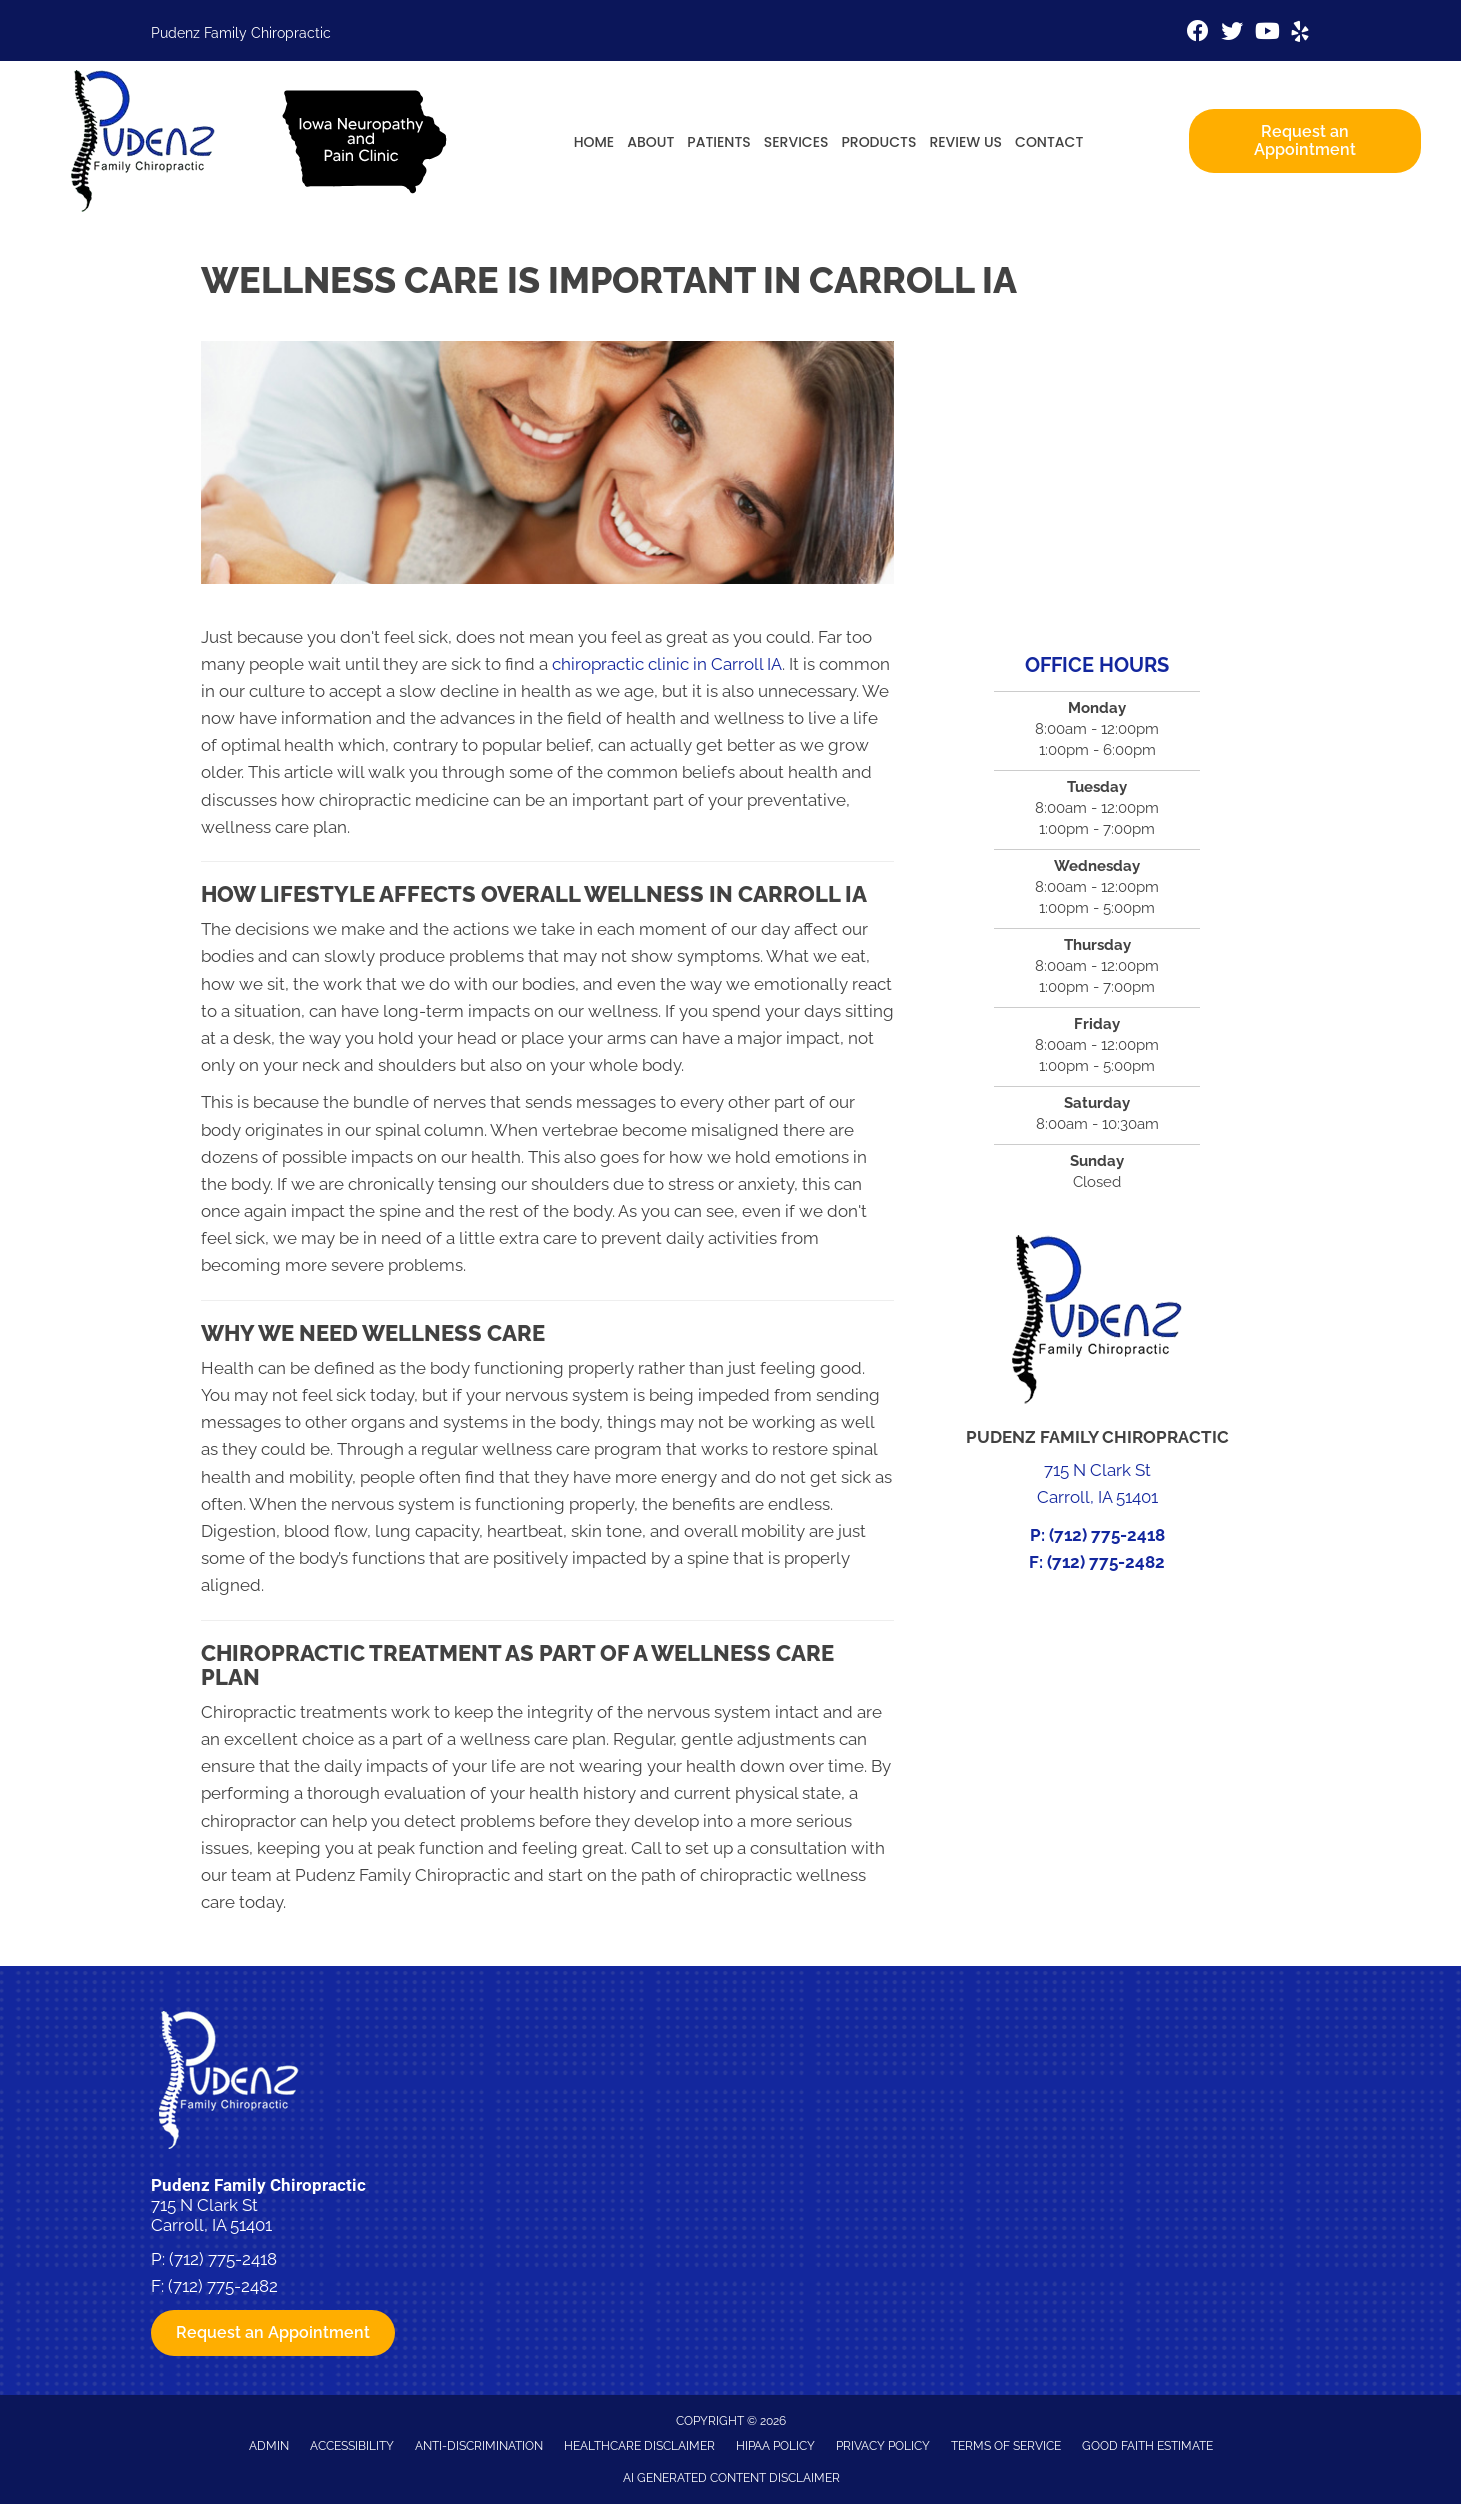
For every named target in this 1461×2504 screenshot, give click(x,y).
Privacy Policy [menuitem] (883, 2446)
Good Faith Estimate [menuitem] (1147, 2446)
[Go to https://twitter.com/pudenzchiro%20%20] (1232, 33)
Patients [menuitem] (718, 142)
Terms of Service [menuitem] (1006, 2446)
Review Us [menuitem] (965, 142)
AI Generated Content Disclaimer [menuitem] (731, 2478)
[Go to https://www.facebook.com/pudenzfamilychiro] (1198, 33)
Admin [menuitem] (269, 2446)
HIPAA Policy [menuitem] (775, 2446)
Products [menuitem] (878, 142)
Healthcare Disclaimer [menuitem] (639, 2446)
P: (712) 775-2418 (1097, 1535)
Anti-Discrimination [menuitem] (479, 2446)
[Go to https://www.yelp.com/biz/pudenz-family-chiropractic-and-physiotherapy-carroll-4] (1300, 34)
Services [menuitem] (796, 142)
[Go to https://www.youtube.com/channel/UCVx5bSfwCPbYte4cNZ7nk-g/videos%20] (1266, 33)
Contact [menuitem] (1049, 142)
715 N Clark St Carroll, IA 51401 (211, 2215)
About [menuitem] (650, 142)
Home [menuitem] (594, 142)
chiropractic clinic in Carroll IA (667, 664)
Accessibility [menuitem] (352, 2446)
